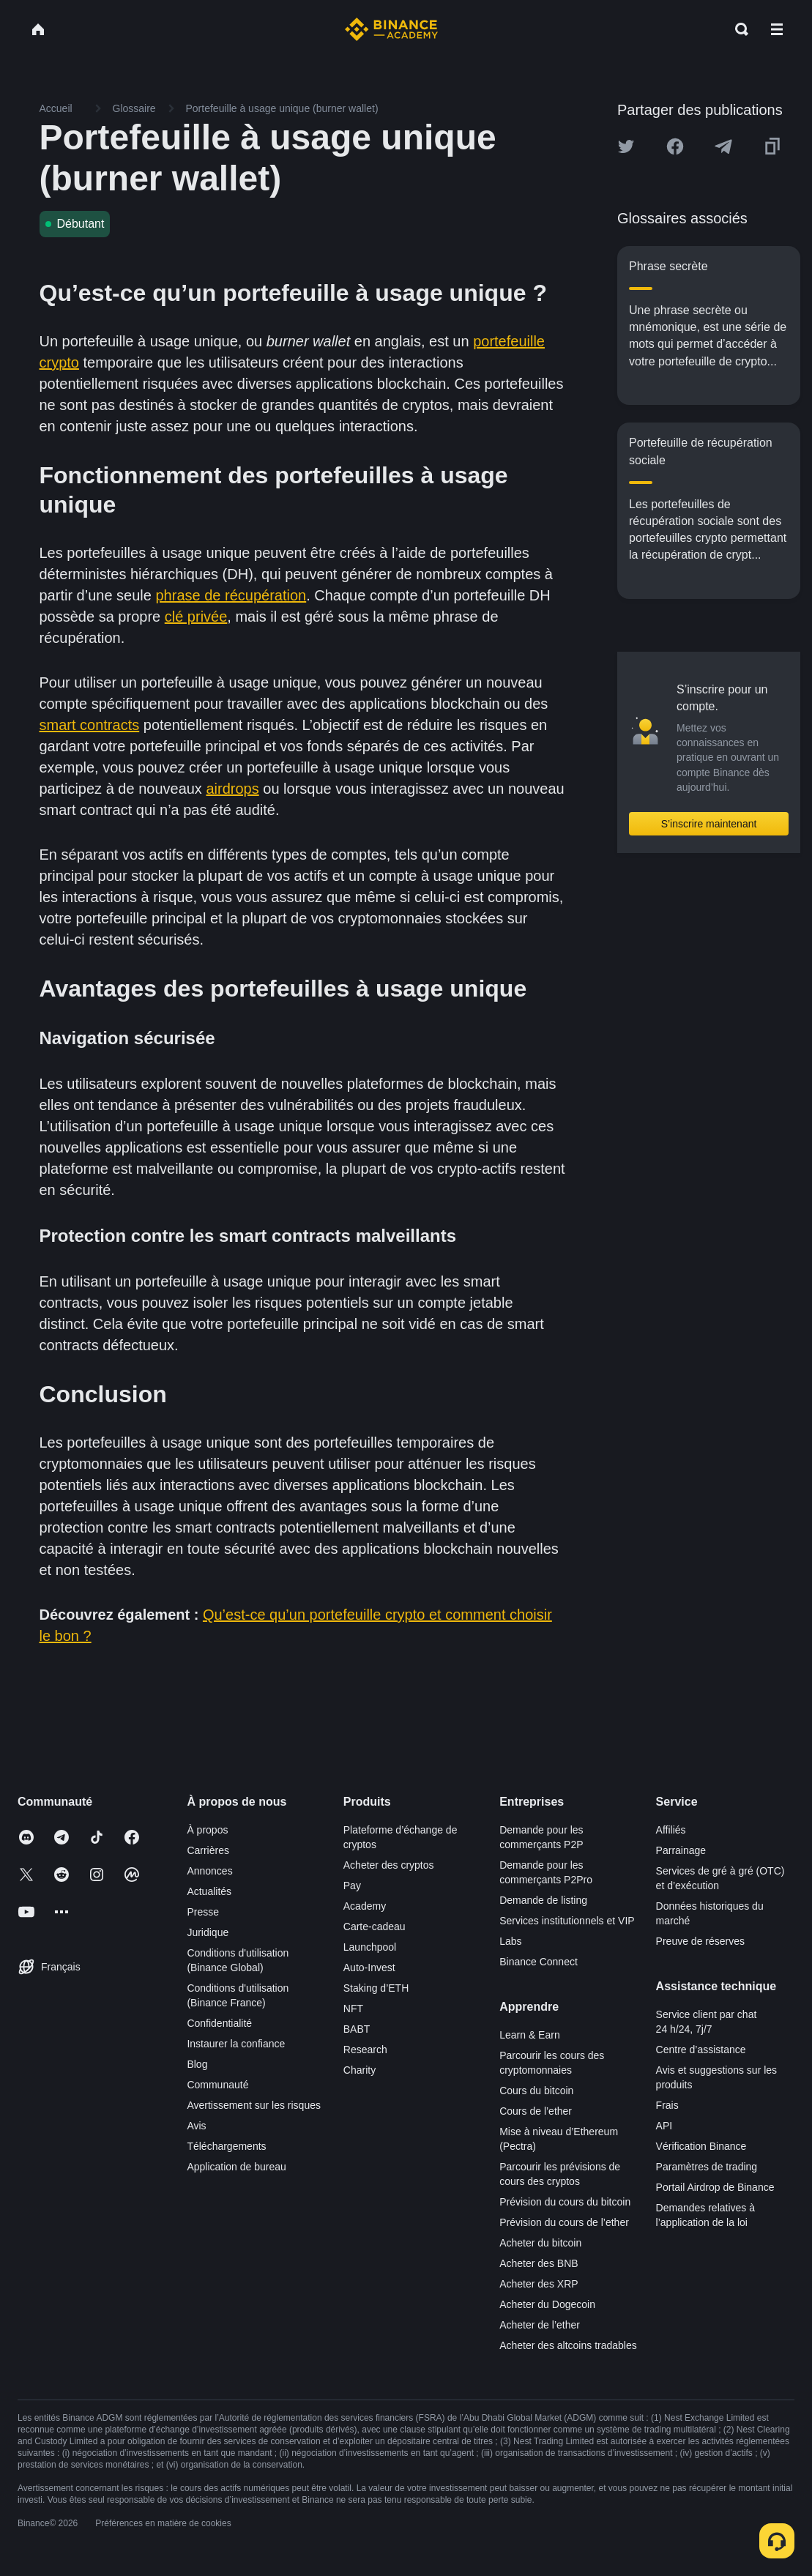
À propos (207, 1830)
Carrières (208, 1850)
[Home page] (391, 29)
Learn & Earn (529, 2035)
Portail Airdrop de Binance (715, 2187)
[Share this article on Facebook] (675, 146)
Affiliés (671, 1830)
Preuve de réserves (700, 1941)
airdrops (232, 789)
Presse (203, 1912)
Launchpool (369, 1947)
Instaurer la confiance (236, 2044)
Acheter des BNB (538, 2263)
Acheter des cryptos (388, 1865)
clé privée (196, 616)
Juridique (207, 1932)
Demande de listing (543, 1900)
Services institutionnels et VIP (566, 1921)
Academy (364, 1906)
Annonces (209, 1871)
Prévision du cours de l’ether (564, 2222)
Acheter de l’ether (539, 2325)
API (664, 2126)
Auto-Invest (369, 1967)
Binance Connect (538, 1962)
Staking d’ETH (376, 1988)
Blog (197, 2064)
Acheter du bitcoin (540, 2243)
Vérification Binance (701, 2146)
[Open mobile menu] (776, 29)
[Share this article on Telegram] (723, 146)
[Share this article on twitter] (626, 146)
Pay (352, 1885)
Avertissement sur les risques (254, 2105)
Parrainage (681, 1850)
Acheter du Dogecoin (547, 2304)
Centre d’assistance (701, 2049)
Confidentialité (219, 2023)
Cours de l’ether (535, 2111)
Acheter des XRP (538, 2284)
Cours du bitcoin (536, 2090)
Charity (359, 2070)
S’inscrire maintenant (709, 824)
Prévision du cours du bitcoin (564, 2202)
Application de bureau (236, 2167)
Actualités (209, 1891)
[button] (777, 29)
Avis (196, 2126)
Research (365, 2049)
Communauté (217, 2085)
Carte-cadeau (374, 1926)
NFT (353, 2008)
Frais (667, 2105)
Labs (510, 1941)
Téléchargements (226, 2146)
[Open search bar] (737, 29)
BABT (356, 2029)
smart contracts (90, 725)
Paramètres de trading (707, 2167)
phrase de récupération (230, 595)
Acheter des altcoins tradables (568, 2345)
